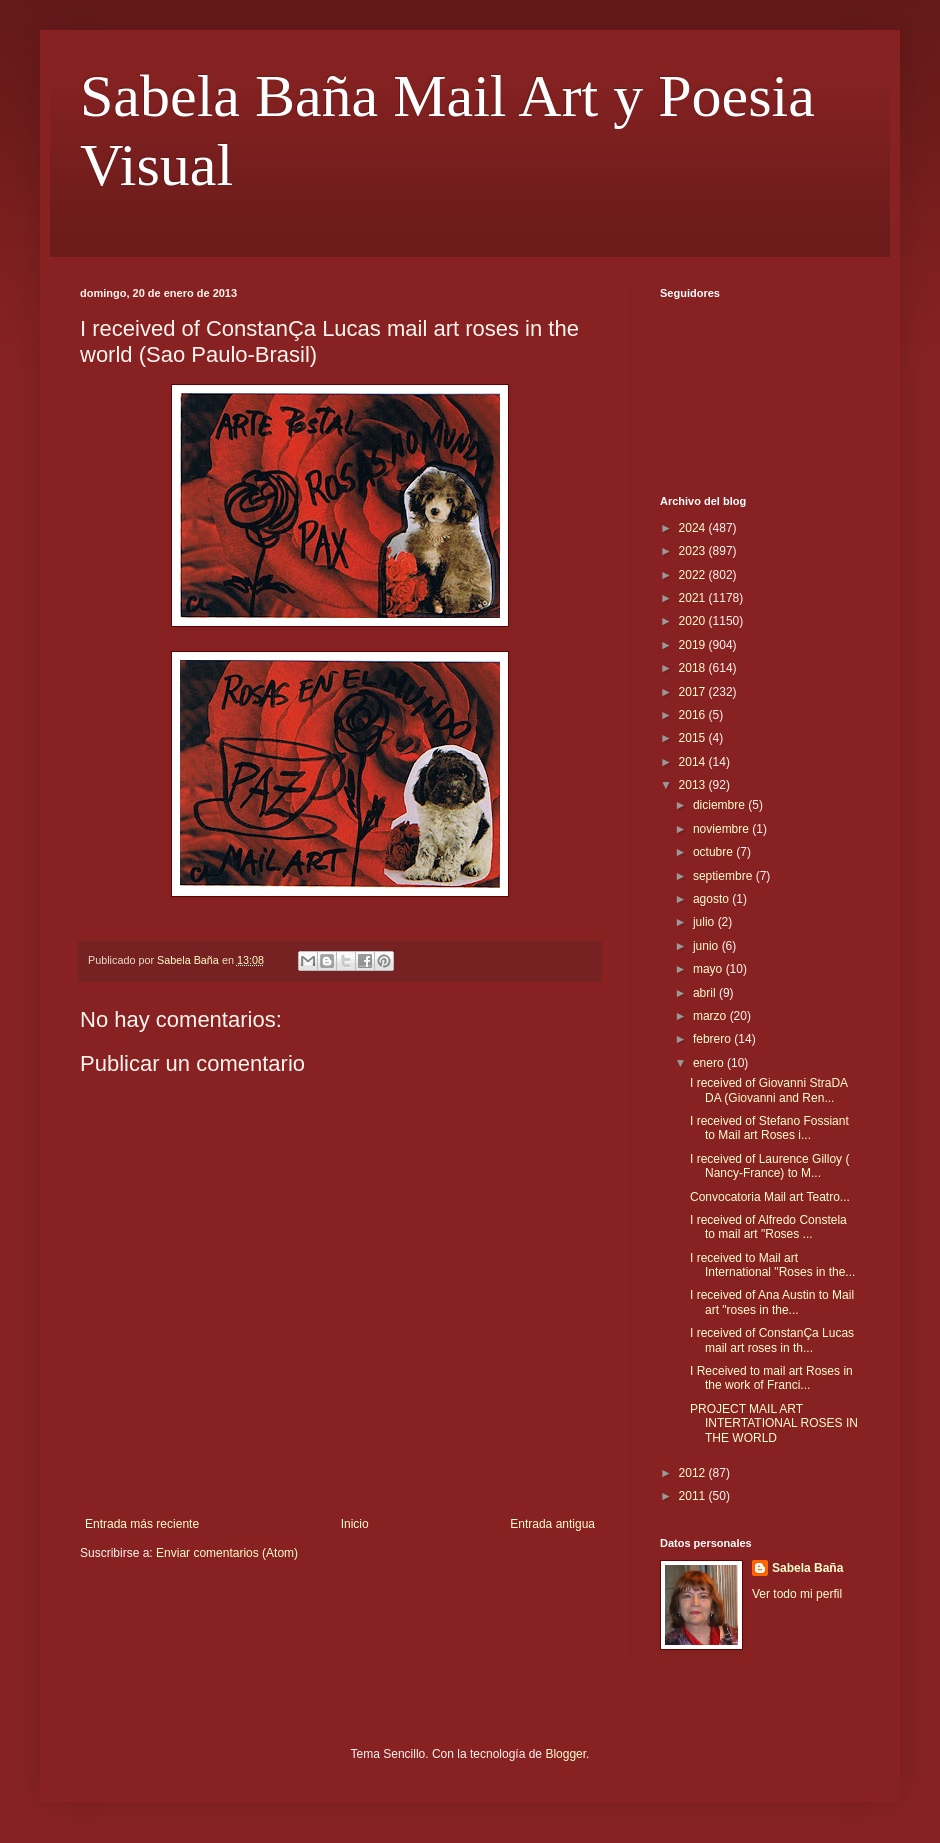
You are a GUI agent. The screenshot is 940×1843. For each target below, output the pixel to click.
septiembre (724, 876)
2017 (694, 692)
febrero (713, 1039)
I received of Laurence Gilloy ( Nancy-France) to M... (769, 1166)
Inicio (355, 1524)
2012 (694, 1473)
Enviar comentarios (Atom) (227, 1553)
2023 (694, 551)
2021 (694, 598)
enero (710, 1063)
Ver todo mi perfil (797, 1594)
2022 (694, 575)
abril (706, 993)
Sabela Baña (807, 1568)
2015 (694, 738)
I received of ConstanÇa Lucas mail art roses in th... (772, 1340)
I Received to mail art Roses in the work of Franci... (771, 1378)
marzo (711, 1016)
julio (705, 922)
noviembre (722, 829)
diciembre (720, 805)
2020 (694, 621)
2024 (694, 528)
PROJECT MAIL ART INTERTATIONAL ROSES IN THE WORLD (774, 1423)
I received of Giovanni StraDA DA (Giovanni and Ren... (768, 1090)
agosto (712, 899)
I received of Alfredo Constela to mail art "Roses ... (768, 1227)
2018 (694, 668)
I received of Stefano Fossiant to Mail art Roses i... (769, 1128)
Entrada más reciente (142, 1524)
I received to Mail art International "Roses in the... (772, 1265)
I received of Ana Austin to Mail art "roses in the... (772, 1302)
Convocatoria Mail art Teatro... (770, 1197)
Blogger (565, 1754)
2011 (694, 1496)
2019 (694, 645)
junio (707, 946)
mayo (709, 969)
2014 (694, 762)
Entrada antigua (552, 1524)
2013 (694, 785)
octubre (714, 852)
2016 (694, 715)
